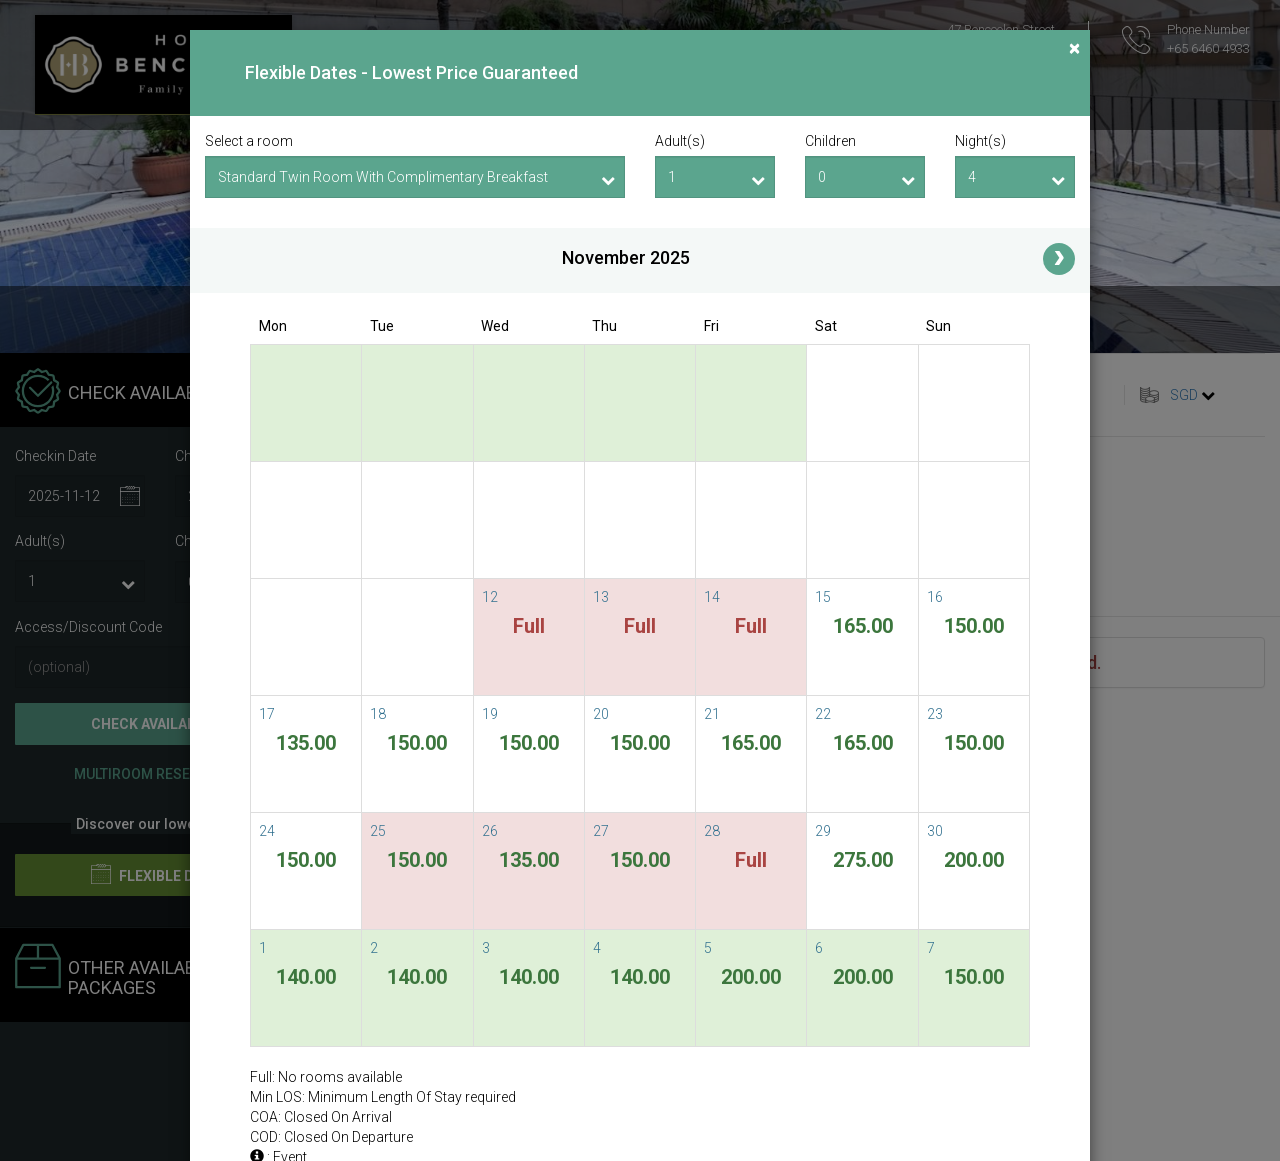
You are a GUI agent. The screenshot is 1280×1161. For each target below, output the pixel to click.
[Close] (1074, 48)
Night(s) (980, 141)
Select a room (249, 141)
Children (830, 141)
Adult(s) (680, 141)
